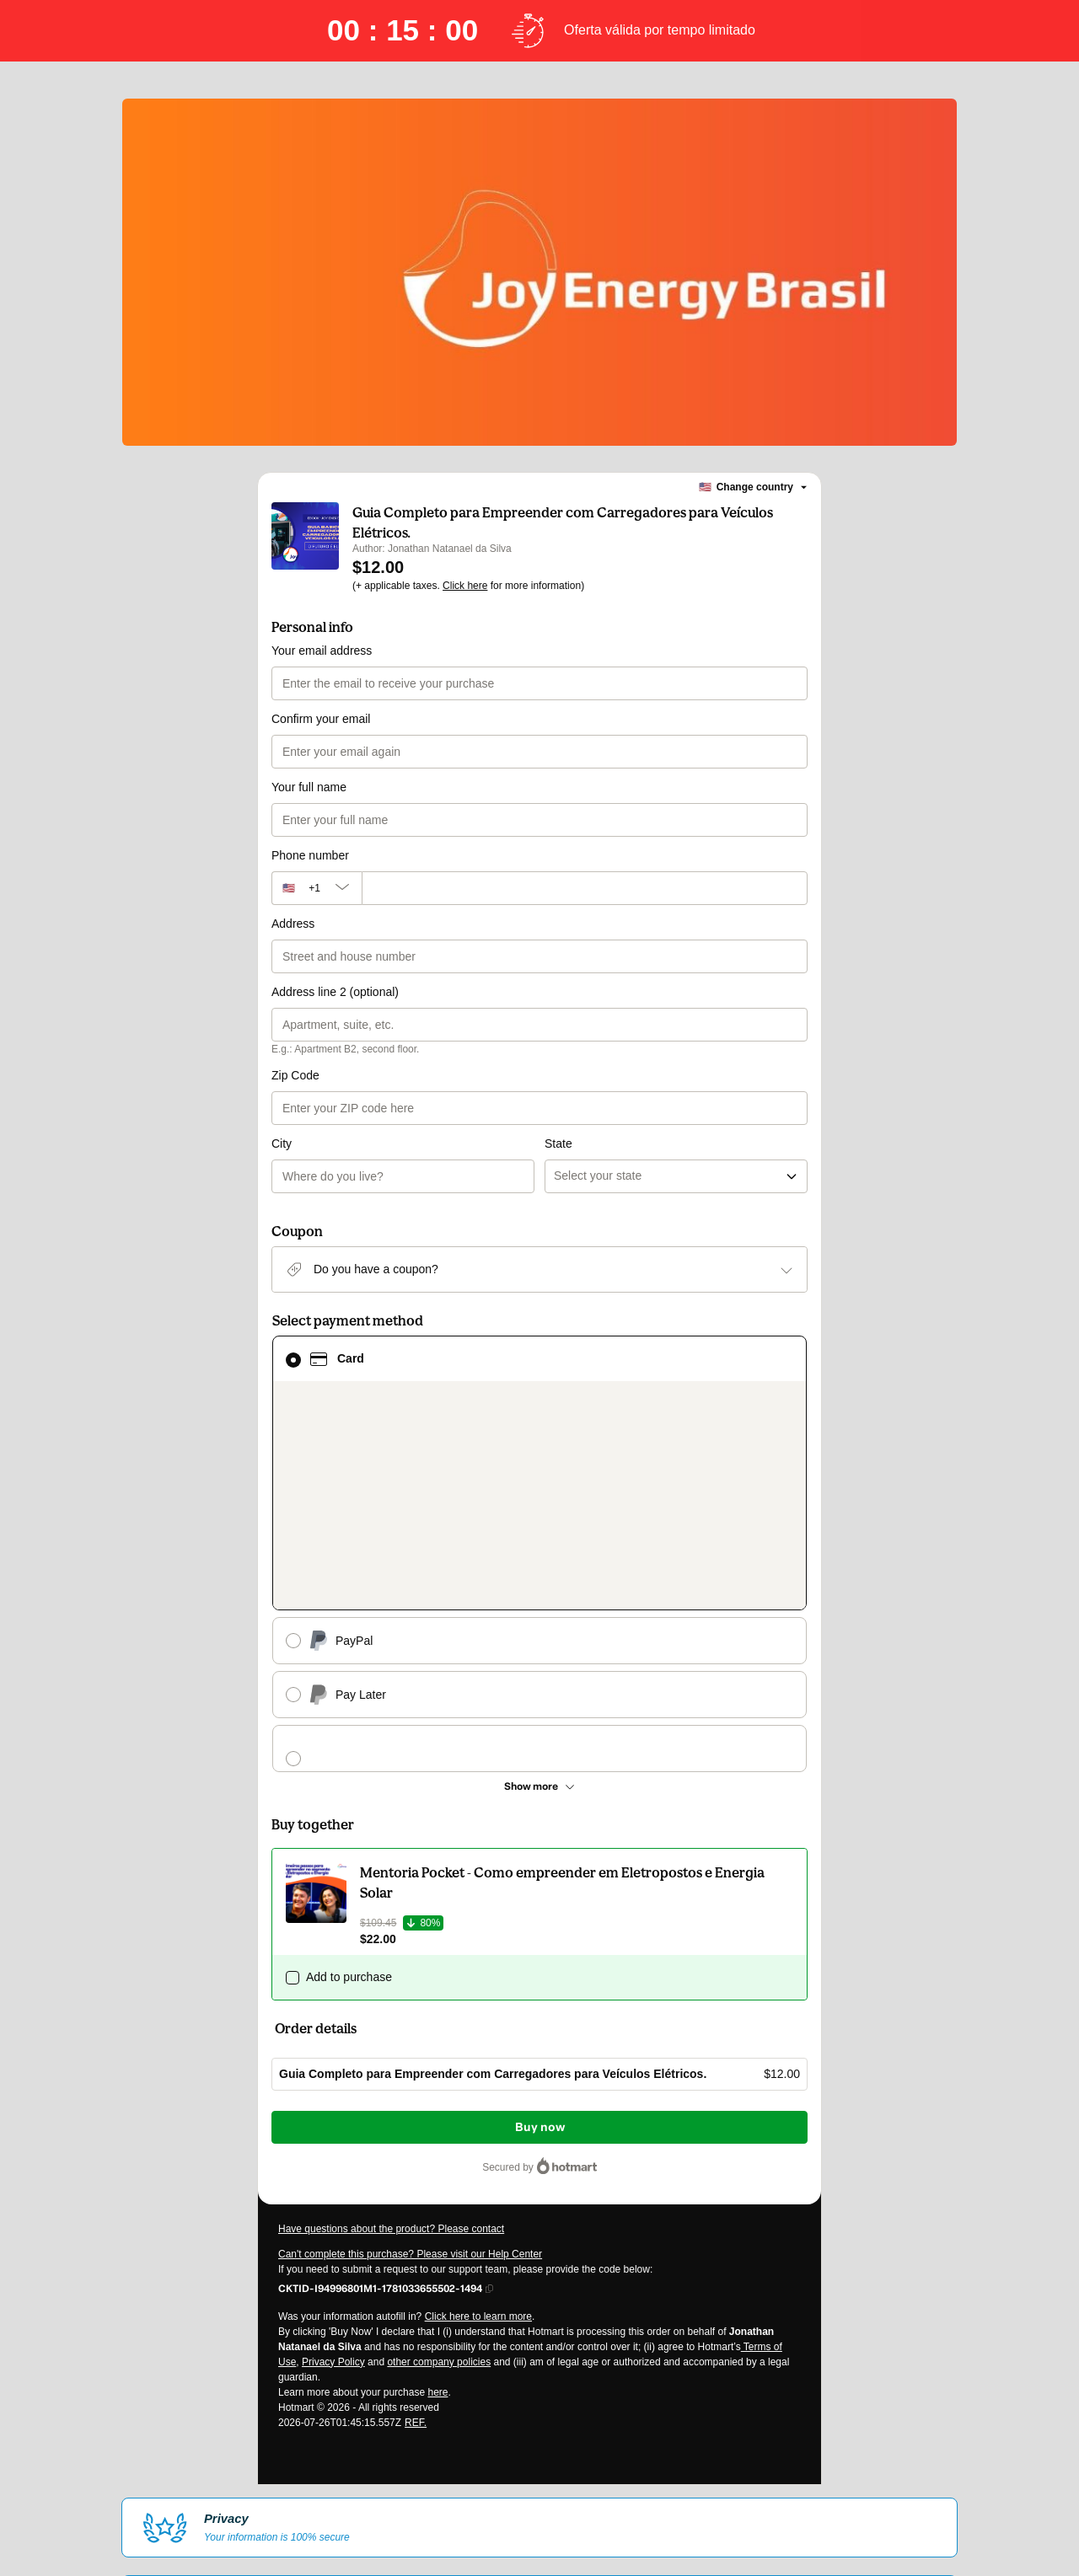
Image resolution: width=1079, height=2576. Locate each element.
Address (292, 923)
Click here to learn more (478, 2050)
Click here (465, 586)
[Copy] (380, 2021)
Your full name (308, 787)
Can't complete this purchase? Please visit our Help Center (410, 1988)
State (558, 1075)
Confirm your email (320, 719)
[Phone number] (585, 888)
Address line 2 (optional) (335, 992)
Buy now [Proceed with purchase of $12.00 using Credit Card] (540, 1861)
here (437, 2126)
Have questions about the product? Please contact (391, 1962)
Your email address (321, 650)
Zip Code (295, 1075)
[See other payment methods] (539, 1520)
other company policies (439, 2096)
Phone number (310, 855)
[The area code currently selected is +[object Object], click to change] (316, 888)
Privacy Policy (333, 2096)
